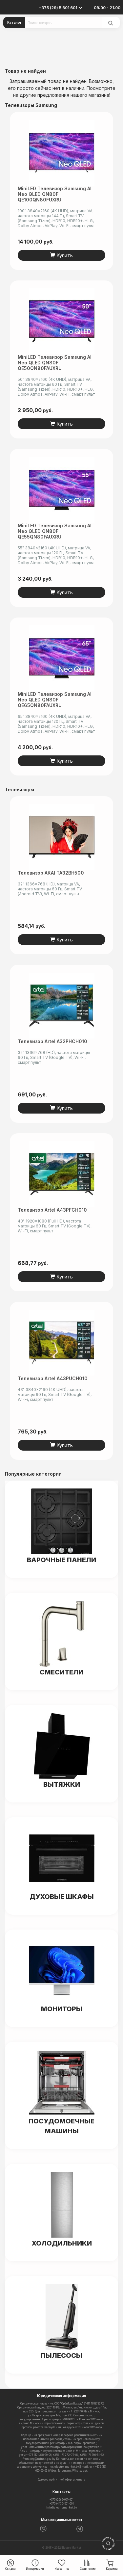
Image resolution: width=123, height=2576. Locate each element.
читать (80, 2479)
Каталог (14, 22)
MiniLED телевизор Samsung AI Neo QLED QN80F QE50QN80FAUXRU (55, 362)
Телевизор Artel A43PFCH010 (52, 1210)
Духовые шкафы (62, 1897)
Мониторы (61, 2009)
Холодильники (61, 2243)
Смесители (61, 1672)
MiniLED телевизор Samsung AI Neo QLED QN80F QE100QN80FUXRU (55, 194)
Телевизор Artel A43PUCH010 (53, 1378)
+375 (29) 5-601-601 (61, 2499)
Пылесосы (61, 2355)
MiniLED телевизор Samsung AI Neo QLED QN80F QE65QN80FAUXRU (55, 699)
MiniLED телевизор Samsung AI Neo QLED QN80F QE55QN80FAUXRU (55, 531)
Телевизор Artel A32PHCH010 (52, 1041)
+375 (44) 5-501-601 (62, 2503)
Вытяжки (61, 1784)
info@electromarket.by (61, 2507)
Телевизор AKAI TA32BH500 (51, 873)
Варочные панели (61, 1560)
